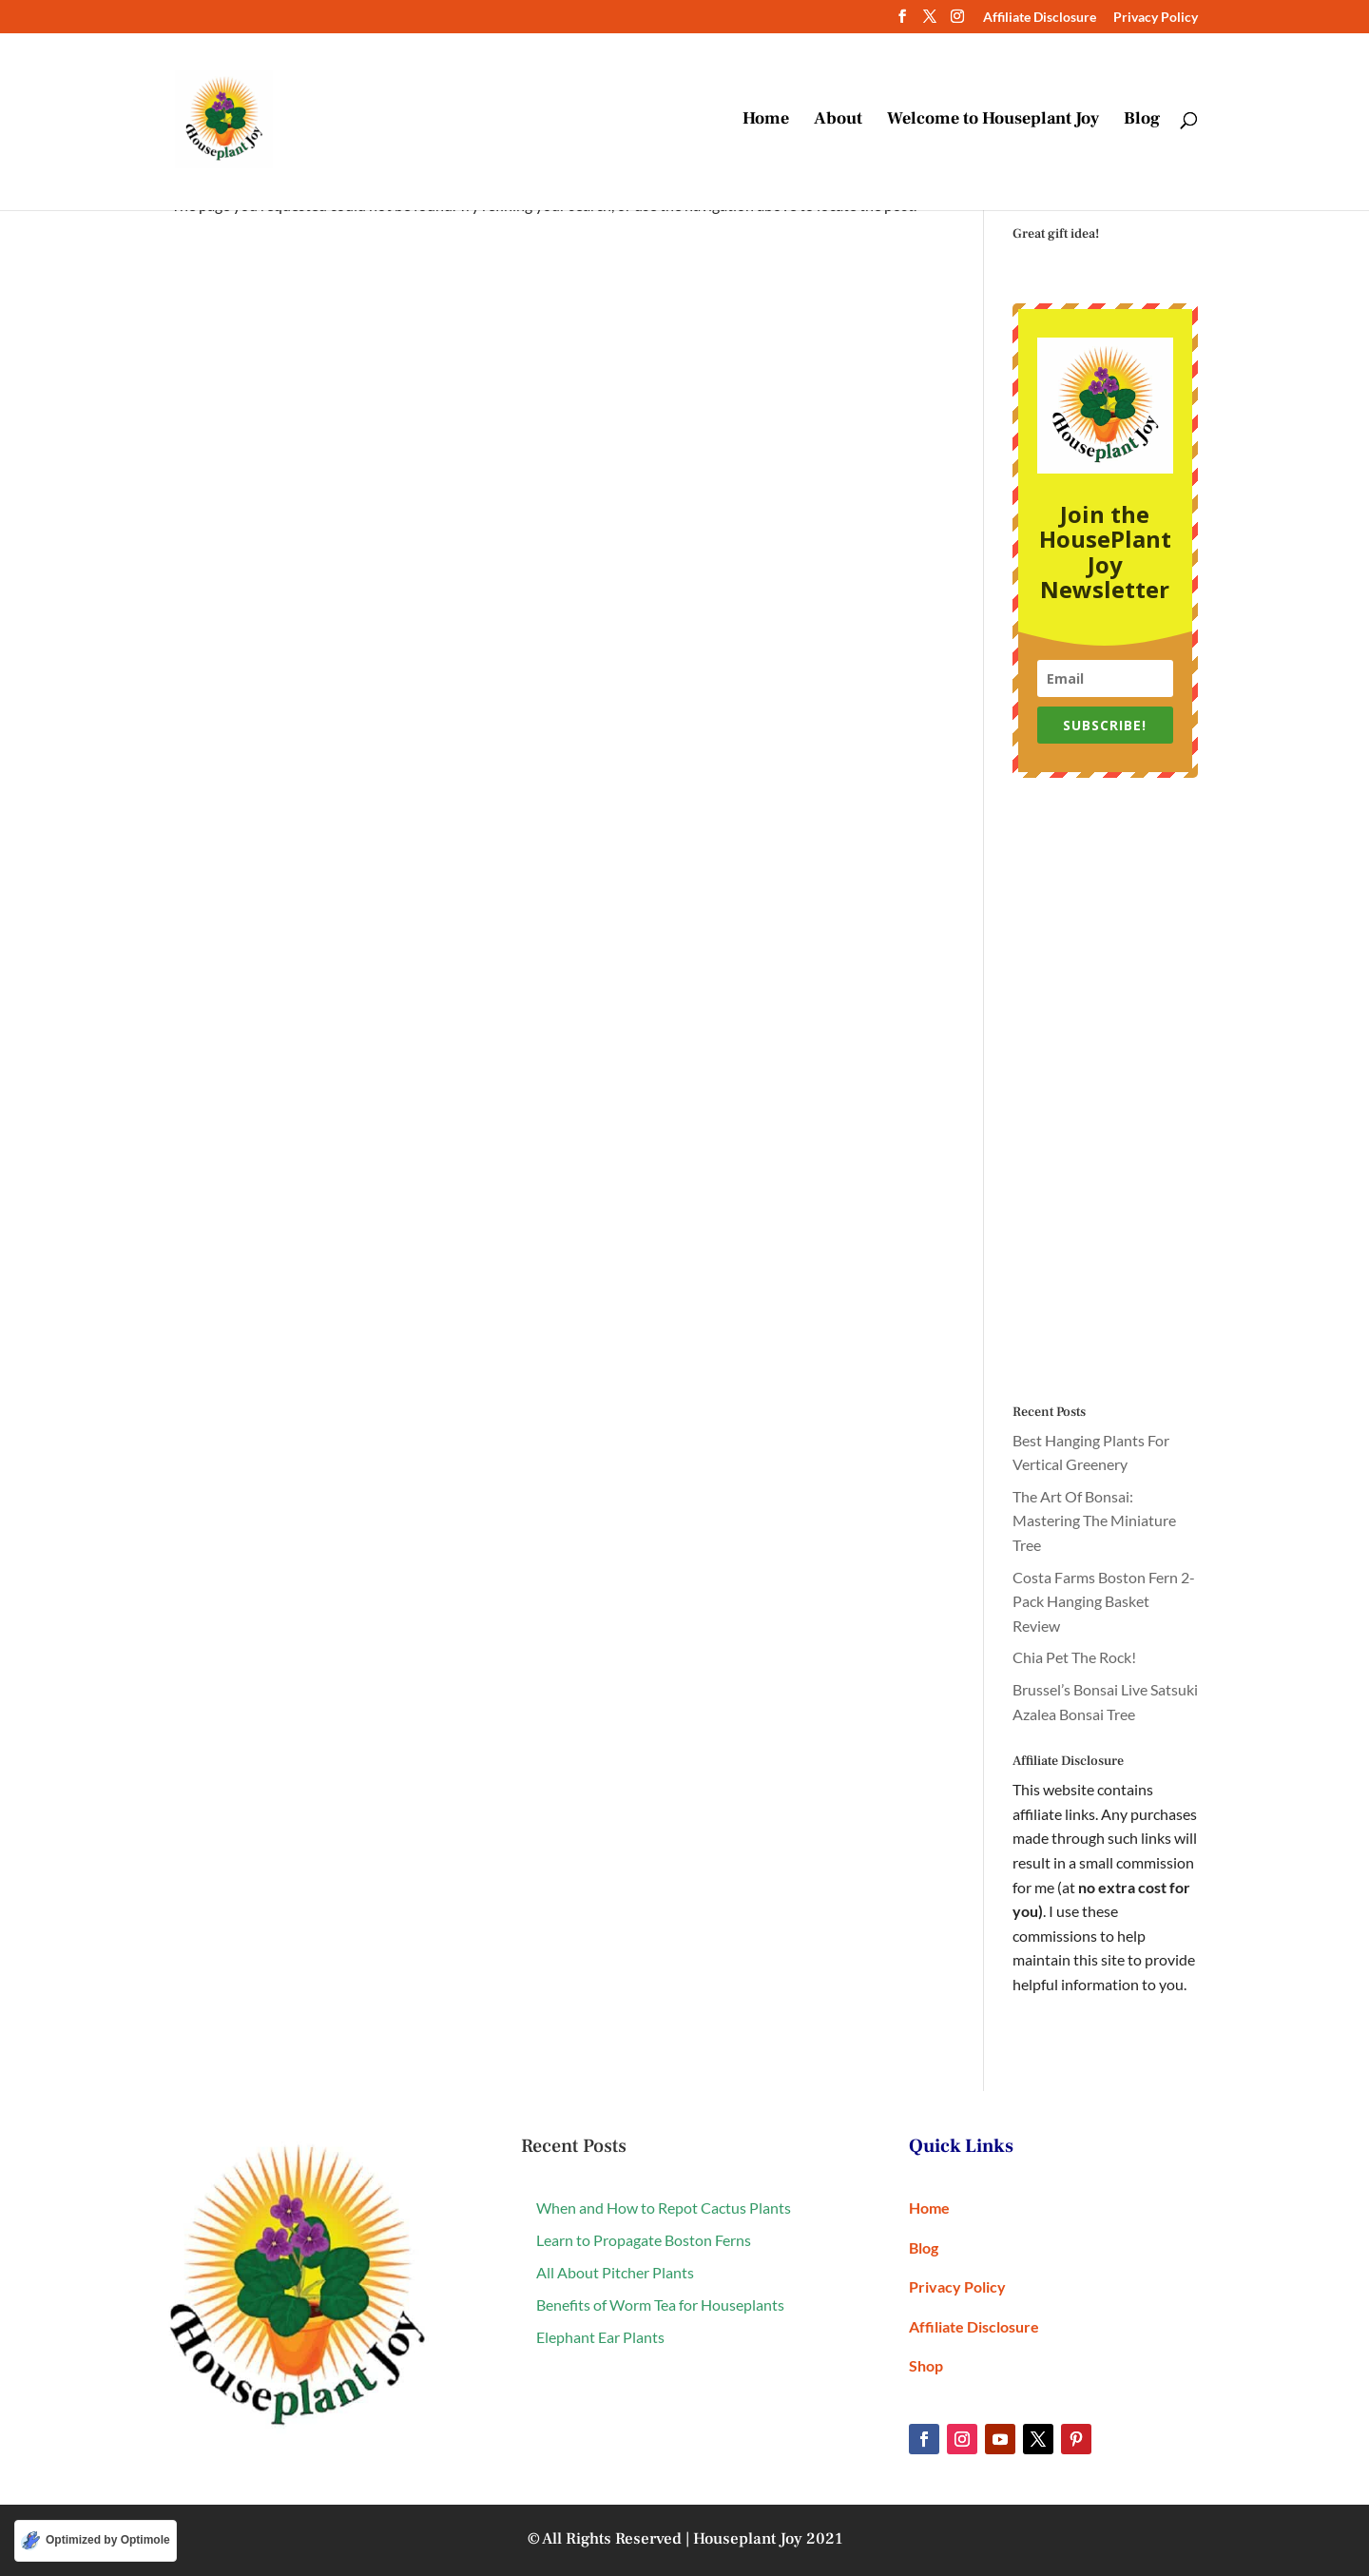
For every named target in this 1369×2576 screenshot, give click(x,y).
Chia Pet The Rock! (1074, 1657)
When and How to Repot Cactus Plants (663, 2207)
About (838, 121)
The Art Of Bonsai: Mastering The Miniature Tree (1094, 1520)
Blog (1142, 121)
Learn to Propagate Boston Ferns (643, 2240)
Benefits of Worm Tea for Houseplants (660, 2304)
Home (765, 121)
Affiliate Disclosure (1039, 17)
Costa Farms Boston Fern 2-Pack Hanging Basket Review (1103, 1601)
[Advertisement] (1105, 1091)
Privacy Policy (1155, 17)
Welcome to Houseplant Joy (993, 121)
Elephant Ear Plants (600, 2337)
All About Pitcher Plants (615, 2272)
